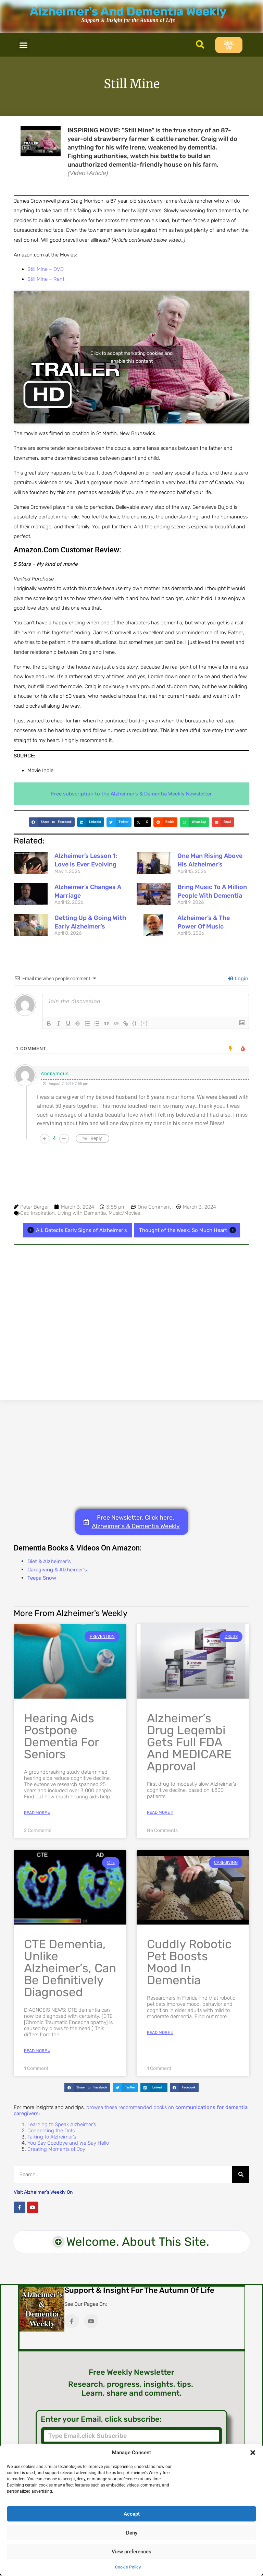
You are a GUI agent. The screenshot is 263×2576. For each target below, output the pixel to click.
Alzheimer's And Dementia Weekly (128, 11)
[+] (144, 1023)
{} (134, 1023)
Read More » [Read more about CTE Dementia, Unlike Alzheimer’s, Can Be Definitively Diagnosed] (37, 2050)
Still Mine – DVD (45, 269)
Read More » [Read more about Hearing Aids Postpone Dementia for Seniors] (37, 1812)
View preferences (131, 2552)
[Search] (240, 2174)
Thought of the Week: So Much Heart (188, 1230)
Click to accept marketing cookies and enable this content (131, 357)
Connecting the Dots (51, 2131)
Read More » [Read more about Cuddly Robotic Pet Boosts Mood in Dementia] (160, 2032)
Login (238, 978)
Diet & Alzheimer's (49, 1561)
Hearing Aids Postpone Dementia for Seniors (61, 1736)
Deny (131, 2533)
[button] (252, 2452)
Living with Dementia (82, 1213)
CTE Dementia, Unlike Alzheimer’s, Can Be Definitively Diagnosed (70, 1968)
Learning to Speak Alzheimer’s (61, 2124)
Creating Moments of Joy (56, 2149)
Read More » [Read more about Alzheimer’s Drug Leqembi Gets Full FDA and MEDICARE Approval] (160, 1812)
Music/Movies (124, 1213)
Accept (132, 2514)
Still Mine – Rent (45, 279)
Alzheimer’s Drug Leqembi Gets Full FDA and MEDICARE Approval (189, 1742)
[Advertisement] (131, 1315)
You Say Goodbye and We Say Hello (68, 2143)
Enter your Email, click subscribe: (101, 2419)
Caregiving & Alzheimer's (57, 1570)
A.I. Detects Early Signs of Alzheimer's (76, 1230)
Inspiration (43, 1213)
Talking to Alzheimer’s (51, 2137)
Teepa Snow (41, 1578)
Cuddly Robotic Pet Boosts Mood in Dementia (189, 1962)
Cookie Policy (128, 2567)
